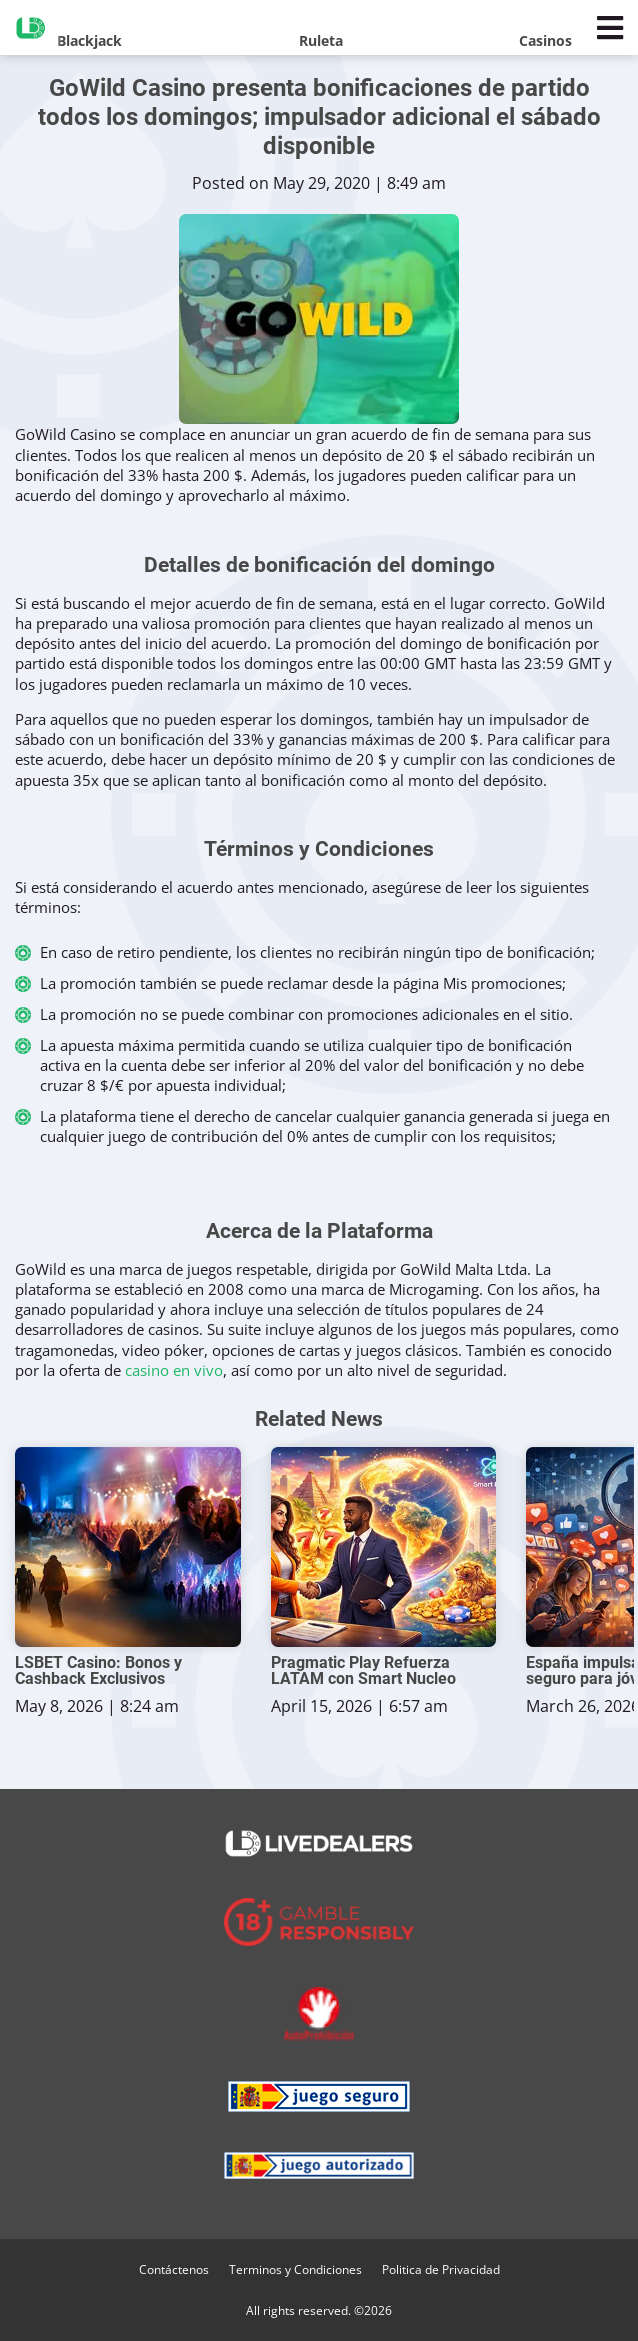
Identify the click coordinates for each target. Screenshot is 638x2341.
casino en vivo (174, 1370)
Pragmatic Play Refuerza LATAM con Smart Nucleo (363, 1671)
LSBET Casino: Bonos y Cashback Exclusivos (98, 1671)
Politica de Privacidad (441, 2269)
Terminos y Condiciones (295, 2269)
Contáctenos (174, 2269)
